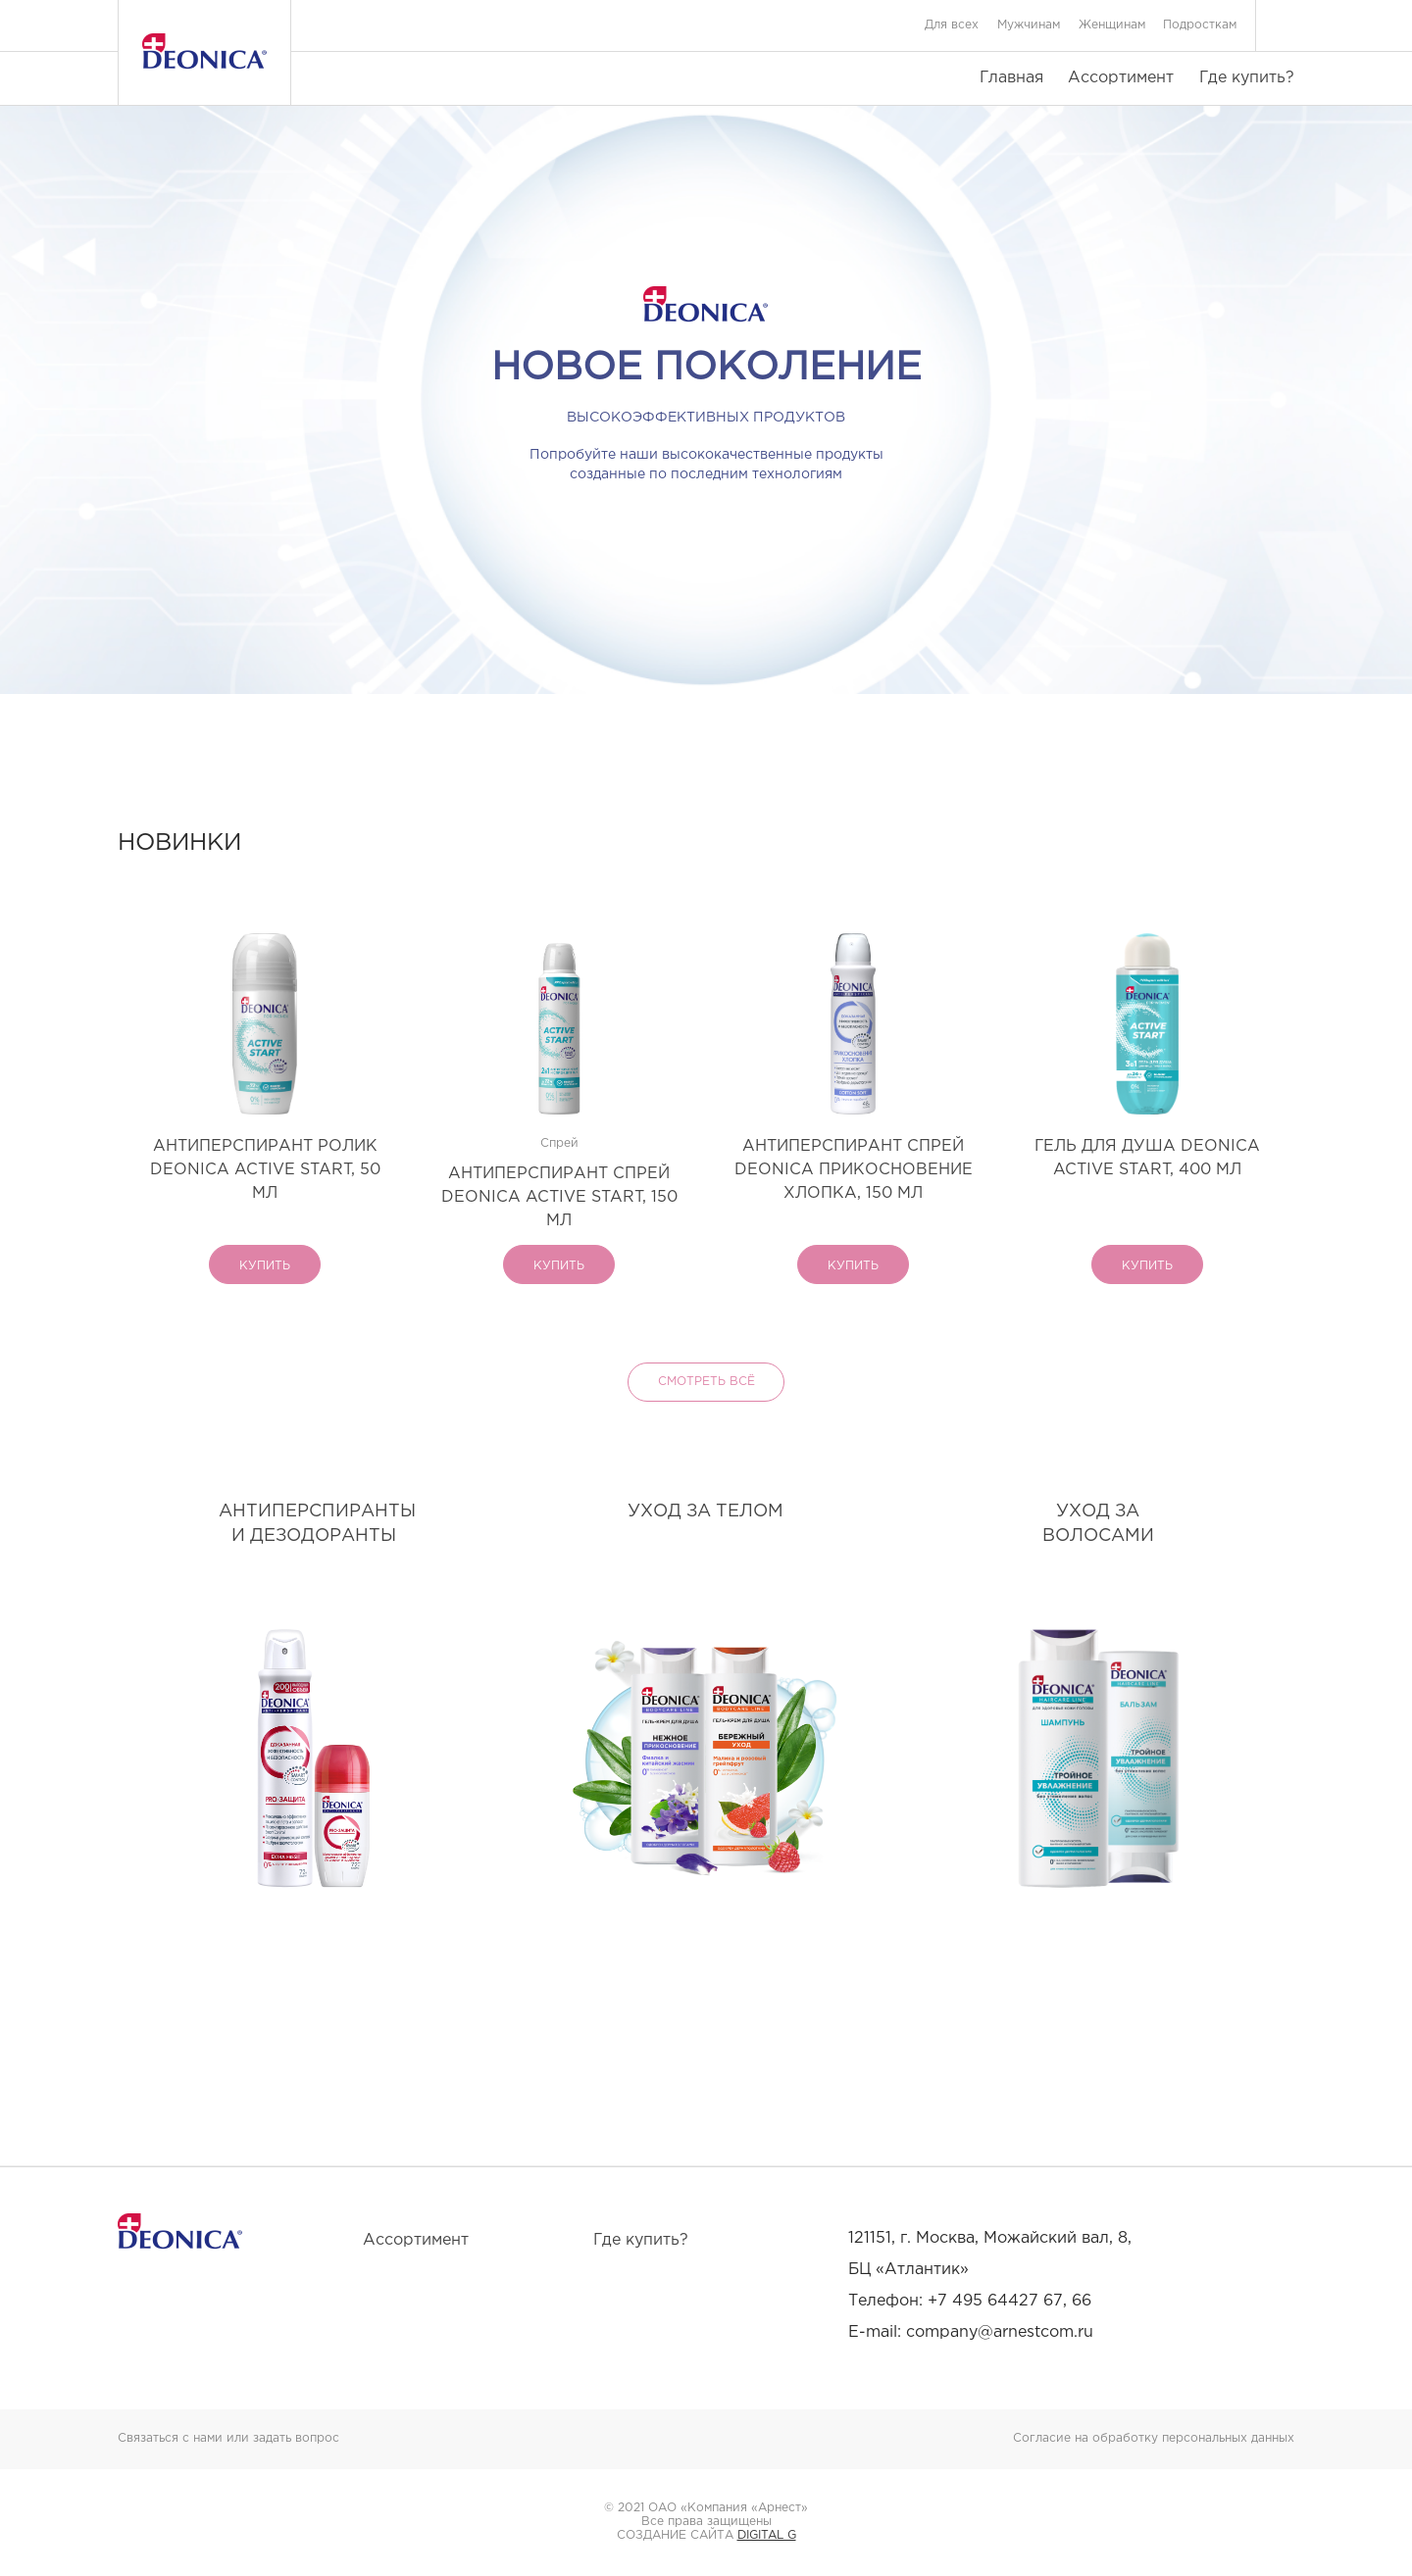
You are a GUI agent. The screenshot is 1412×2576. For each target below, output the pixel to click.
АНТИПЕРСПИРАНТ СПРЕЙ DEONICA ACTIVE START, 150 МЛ (559, 1197)
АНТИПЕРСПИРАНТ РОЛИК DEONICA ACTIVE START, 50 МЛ (265, 1170)
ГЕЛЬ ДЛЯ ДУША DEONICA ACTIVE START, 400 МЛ (1147, 1158)
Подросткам (1199, 25)
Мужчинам (1028, 25)
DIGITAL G (766, 2535)
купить (264, 1266)
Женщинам (1112, 25)
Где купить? (1246, 78)
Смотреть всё (706, 1381)
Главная (1011, 78)
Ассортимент (1121, 78)
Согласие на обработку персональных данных (1153, 2438)
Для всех (952, 25)
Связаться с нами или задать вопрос (228, 2438)
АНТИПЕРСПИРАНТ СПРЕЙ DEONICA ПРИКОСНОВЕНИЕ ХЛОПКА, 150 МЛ (853, 1170)
